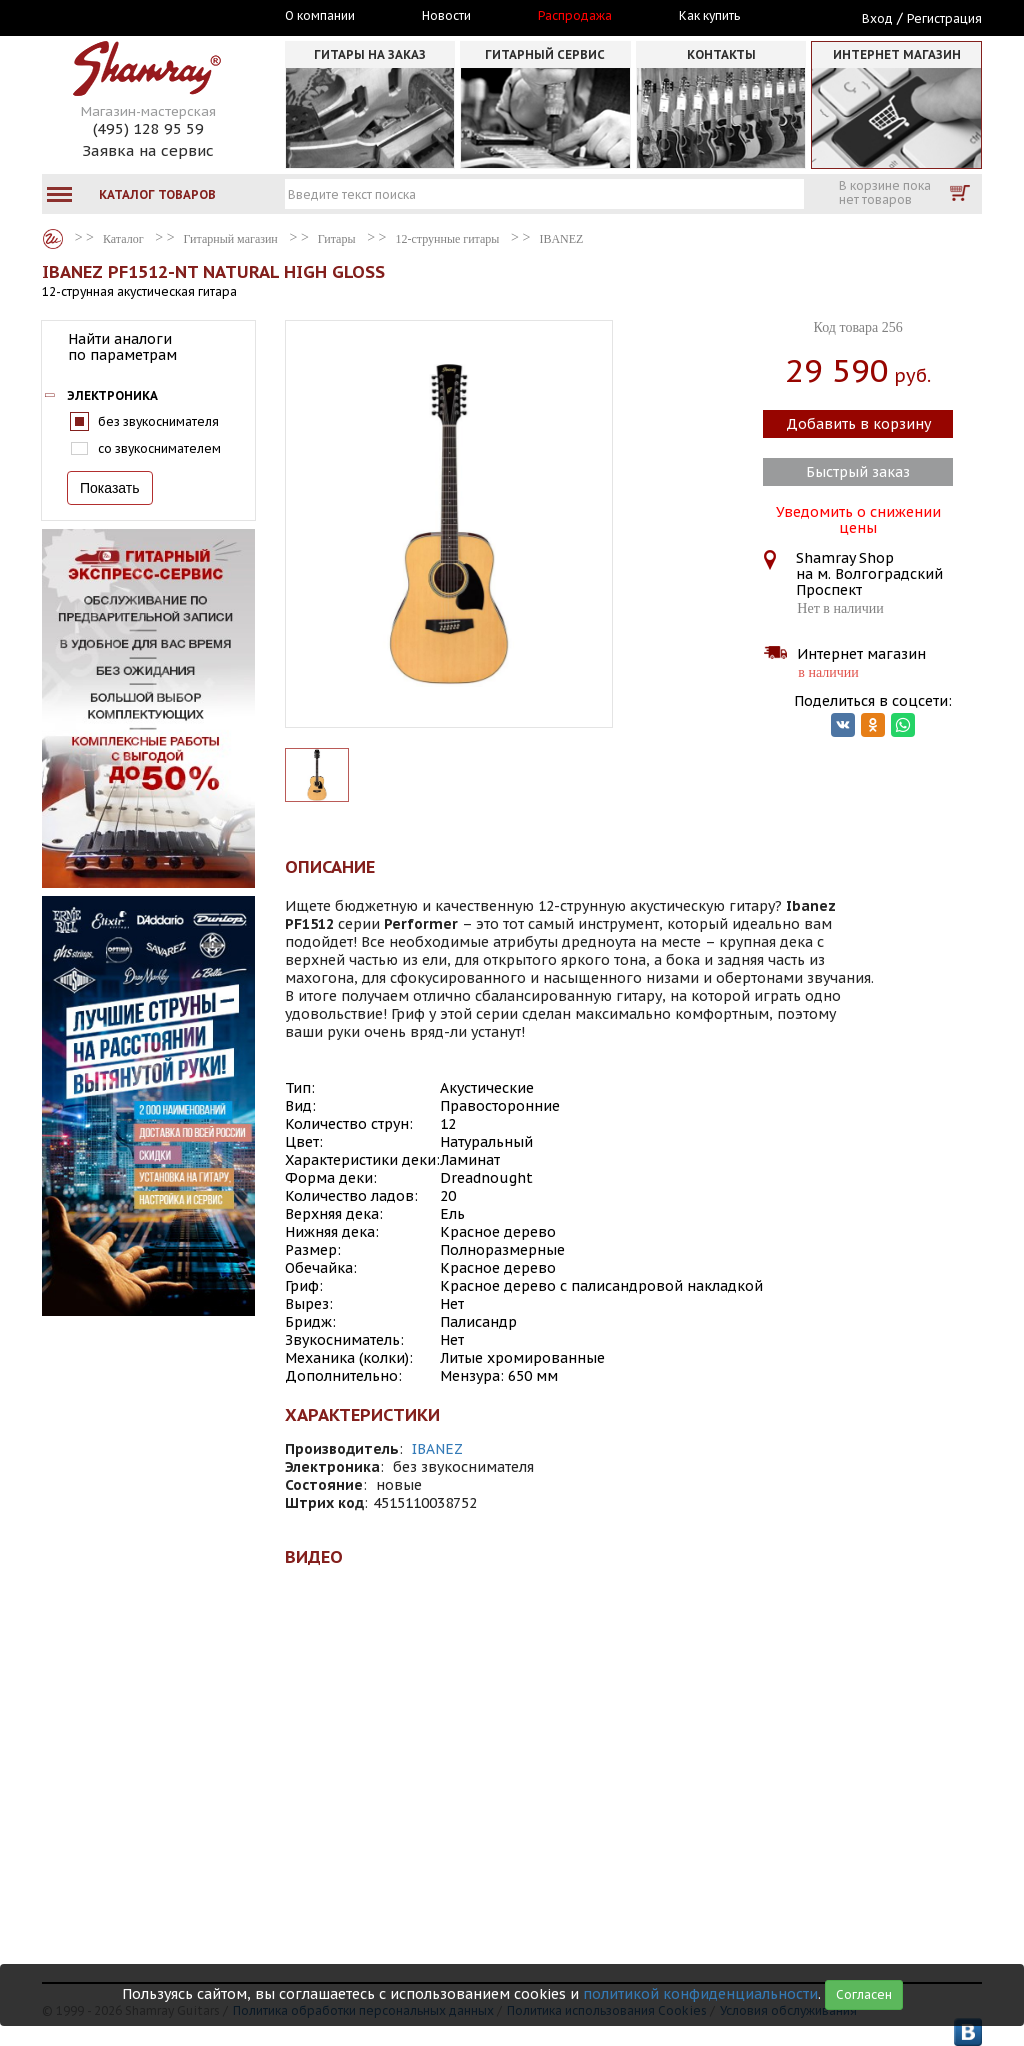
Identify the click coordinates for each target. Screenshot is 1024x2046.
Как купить (709, 16)
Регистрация (944, 18)
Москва (134, 17)
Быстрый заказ (858, 472)
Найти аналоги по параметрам (122, 347)
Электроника (112, 395)
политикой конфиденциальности (700, 1994)
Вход (877, 18)
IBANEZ (437, 1449)
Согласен (864, 1994)
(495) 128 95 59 (148, 128)
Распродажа (575, 16)
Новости (446, 16)
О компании (320, 16)
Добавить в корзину (858, 424)
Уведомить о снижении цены (858, 518)
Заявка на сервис (148, 150)
